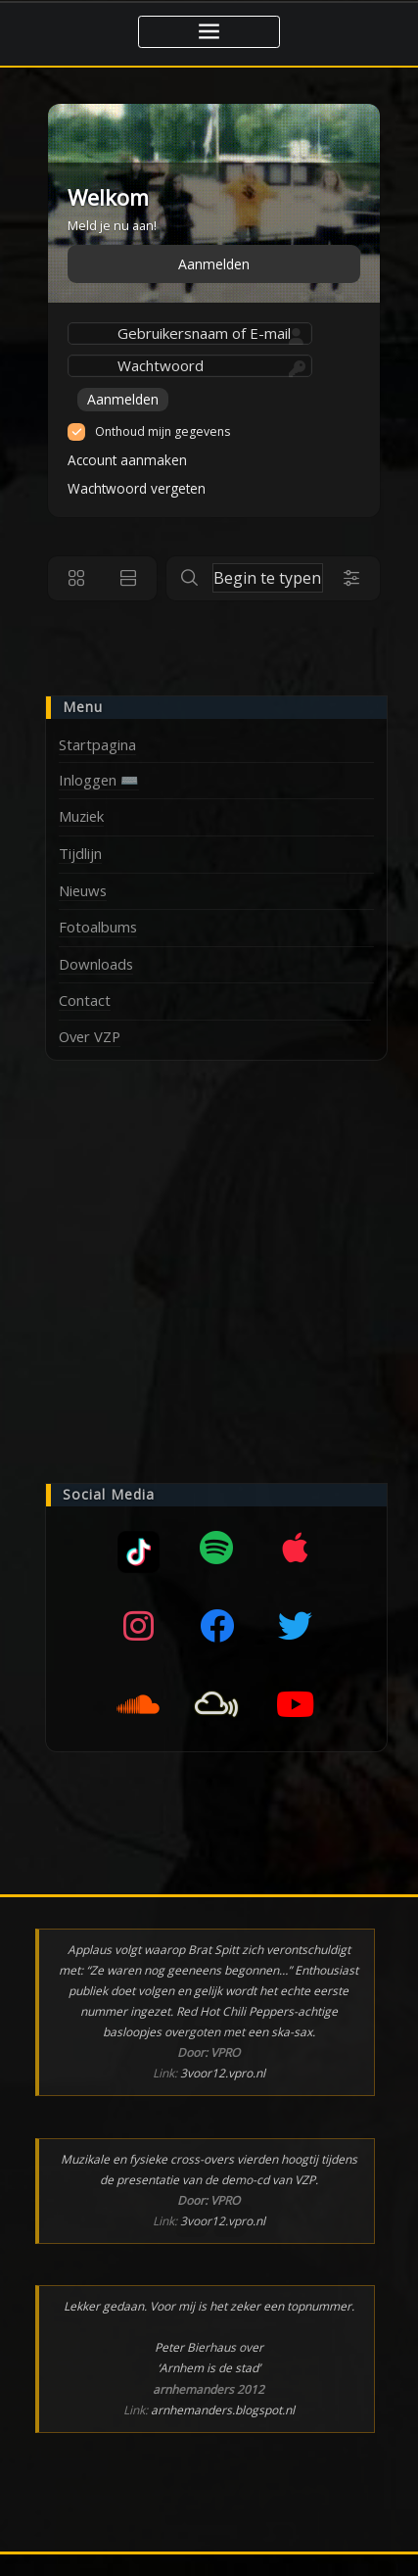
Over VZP (89, 1036)
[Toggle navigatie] (209, 32)
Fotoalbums (98, 926)
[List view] (128, 578)
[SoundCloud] (138, 1704)
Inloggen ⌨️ (99, 779)
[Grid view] (76, 578)
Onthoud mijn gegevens (162, 431)
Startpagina (97, 744)
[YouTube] (294, 1704)
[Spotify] (216, 1547)
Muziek (81, 816)
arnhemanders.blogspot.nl (223, 2410)
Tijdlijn (80, 853)
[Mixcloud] (138, 1547)
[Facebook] (216, 1625)
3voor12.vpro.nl (222, 2073)
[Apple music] (294, 1547)
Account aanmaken (127, 460)
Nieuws (83, 890)
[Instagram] (138, 1625)
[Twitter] (294, 1625)
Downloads (96, 964)
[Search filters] (351, 578)
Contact (85, 1000)
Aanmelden (214, 264)
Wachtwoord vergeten (137, 488)
